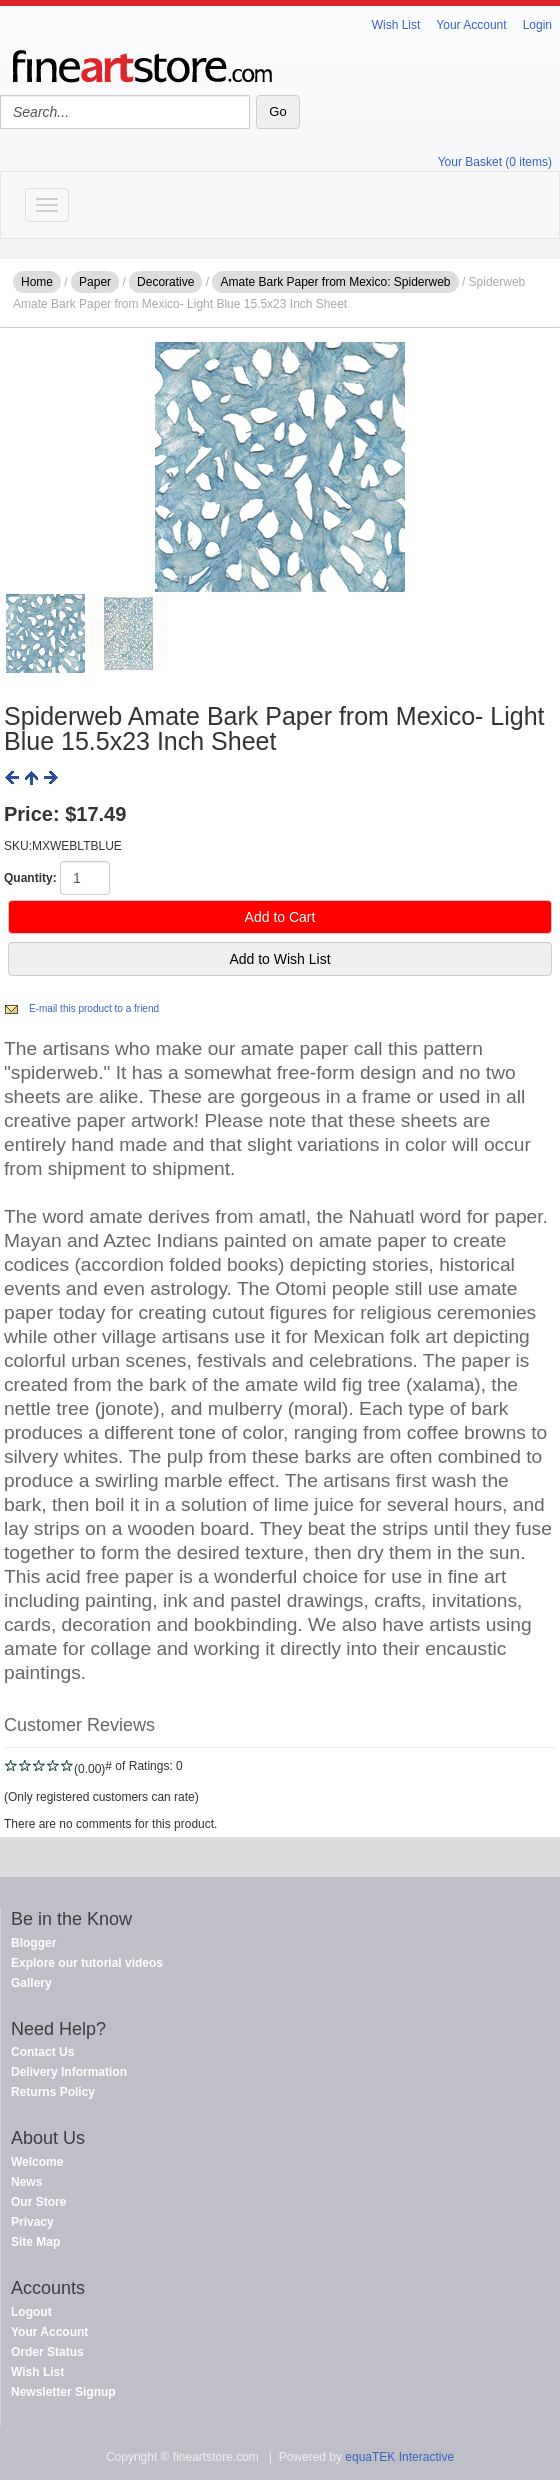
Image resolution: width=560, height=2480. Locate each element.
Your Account (471, 25)
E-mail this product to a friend (94, 1008)
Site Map (35, 2242)
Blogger (33, 1943)
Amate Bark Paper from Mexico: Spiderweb (335, 282)
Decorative (165, 282)
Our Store (38, 2202)
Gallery (31, 1983)
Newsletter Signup (63, 2392)
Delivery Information (69, 2072)
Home (37, 282)
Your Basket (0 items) (495, 162)
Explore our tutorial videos (87, 1963)
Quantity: (30, 878)
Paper (95, 282)
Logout (31, 2312)
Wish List (396, 25)
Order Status (47, 2352)
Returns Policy (53, 2092)
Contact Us (42, 2052)
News (26, 2182)
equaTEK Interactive (399, 2457)
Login (537, 25)
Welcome (37, 2162)
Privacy (32, 2222)
